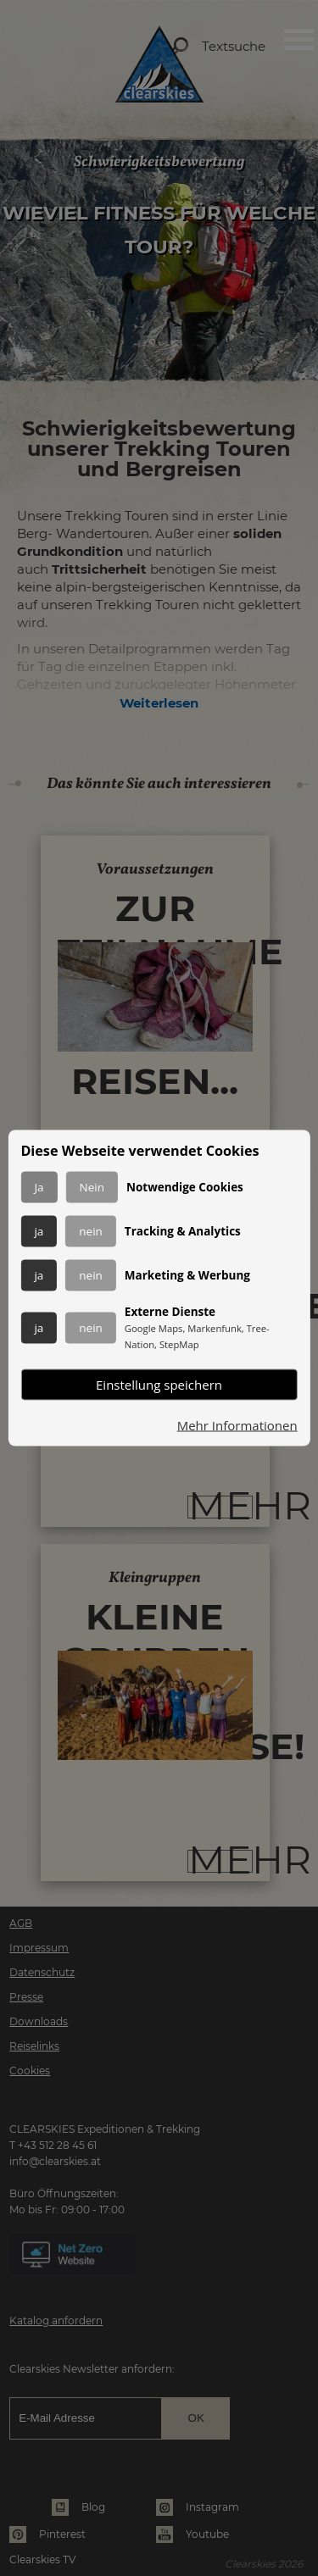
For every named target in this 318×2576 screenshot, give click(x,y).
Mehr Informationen (237, 1426)
